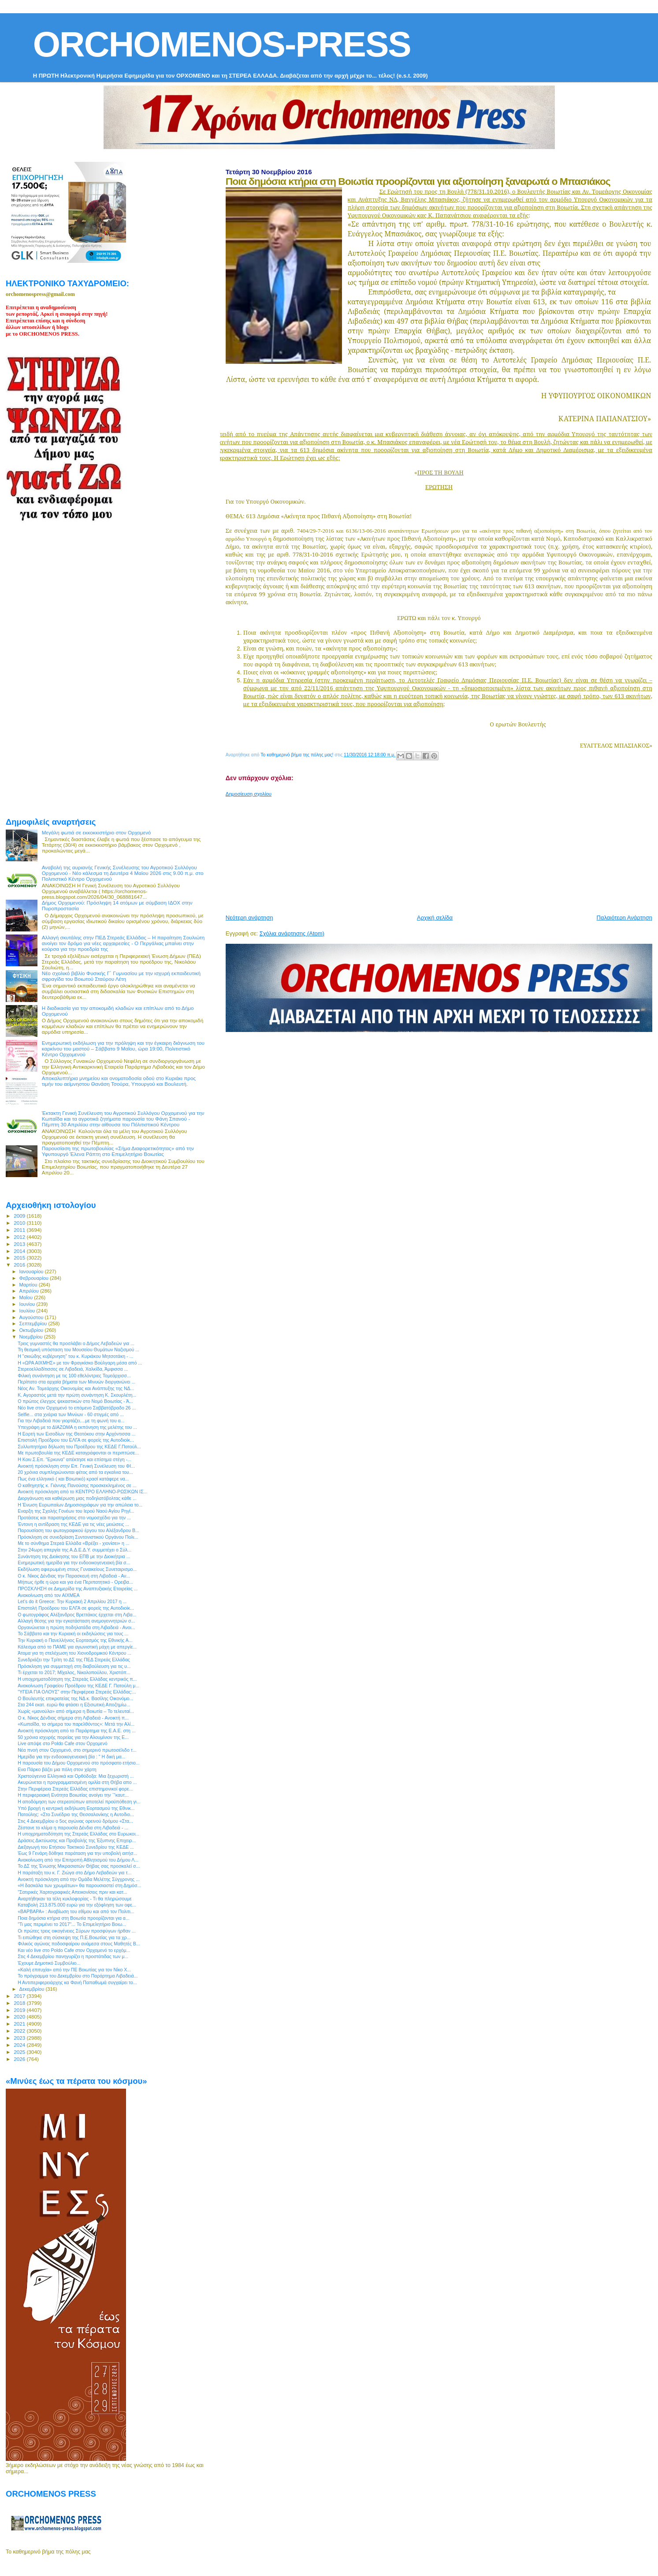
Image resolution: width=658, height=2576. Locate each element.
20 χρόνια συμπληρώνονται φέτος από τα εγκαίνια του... (75, 1472)
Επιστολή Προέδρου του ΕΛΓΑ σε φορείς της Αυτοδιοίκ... (76, 1440)
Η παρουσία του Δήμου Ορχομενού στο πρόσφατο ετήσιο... (79, 1762)
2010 (20, 1223)
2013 (20, 1244)
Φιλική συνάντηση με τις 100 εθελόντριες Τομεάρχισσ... (74, 1375)
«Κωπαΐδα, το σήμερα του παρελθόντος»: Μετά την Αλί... (76, 1724)
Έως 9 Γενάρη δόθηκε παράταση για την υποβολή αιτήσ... (77, 1853)
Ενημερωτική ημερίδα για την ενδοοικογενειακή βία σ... (74, 1562)
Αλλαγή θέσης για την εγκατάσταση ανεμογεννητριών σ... (76, 1620)
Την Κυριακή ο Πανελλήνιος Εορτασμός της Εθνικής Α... (75, 1640)
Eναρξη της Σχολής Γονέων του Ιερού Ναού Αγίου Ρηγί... (76, 1511)
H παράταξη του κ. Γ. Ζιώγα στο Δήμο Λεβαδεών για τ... (74, 1872)
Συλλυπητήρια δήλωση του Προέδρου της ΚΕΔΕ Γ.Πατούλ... (79, 1446)
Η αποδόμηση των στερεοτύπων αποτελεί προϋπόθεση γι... (79, 1801)
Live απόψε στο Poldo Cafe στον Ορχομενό (63, 1743)
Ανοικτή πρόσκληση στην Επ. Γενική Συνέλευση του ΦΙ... (76, 1466)
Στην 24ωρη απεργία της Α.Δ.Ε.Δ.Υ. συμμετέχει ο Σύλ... (74, 1549)
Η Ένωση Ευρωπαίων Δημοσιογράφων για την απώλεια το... (80, 1504)
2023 (20, 2038)
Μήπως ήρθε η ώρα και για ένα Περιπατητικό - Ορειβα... (75, 1582)
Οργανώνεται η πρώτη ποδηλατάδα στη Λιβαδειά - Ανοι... (76, 1627)
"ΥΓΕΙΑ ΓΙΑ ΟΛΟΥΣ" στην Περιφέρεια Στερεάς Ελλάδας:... (77, 1691)
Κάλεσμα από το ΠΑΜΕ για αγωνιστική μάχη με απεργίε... (77, 1646)
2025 (20, 2052)
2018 (20, 2003)
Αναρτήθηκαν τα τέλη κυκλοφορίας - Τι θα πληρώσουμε (75, 1898)
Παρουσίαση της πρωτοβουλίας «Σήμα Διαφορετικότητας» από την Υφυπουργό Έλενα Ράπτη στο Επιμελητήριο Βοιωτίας (118, 1151)
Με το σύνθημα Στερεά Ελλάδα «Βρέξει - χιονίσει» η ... (73, 1543)
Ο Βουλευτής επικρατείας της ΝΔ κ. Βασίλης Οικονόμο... (75, 1698)
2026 (20, 2059)
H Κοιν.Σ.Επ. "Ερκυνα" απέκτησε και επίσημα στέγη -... (74, 1459)
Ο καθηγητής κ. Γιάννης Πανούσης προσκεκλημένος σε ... (77, 1485)
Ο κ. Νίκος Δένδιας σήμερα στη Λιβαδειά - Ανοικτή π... (73, 1717)
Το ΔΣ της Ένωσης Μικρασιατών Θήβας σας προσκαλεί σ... (79, 1866)
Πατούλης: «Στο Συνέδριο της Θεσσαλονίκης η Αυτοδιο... (76, 1814)
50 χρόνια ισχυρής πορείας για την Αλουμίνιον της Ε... (73, 1737)
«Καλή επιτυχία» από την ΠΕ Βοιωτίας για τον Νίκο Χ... (74, 1969)
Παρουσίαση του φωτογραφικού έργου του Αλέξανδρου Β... (78, 1530)
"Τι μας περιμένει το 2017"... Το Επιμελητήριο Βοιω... (72, 1924)
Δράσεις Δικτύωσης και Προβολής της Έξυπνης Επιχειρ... (77, 1840)
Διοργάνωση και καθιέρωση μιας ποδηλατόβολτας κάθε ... (77, 1498)
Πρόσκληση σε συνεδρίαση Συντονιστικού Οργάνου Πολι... (78, 1537)
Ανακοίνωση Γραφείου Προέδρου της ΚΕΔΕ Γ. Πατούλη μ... (78, 1685)
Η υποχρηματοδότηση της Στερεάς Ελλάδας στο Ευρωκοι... (78, 1833)
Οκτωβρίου (32, 1330)
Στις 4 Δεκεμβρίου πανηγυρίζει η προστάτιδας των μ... (73, 1956)
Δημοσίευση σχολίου (248, 793)
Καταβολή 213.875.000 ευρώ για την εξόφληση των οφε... (77, 1904)
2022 (20, 2031)
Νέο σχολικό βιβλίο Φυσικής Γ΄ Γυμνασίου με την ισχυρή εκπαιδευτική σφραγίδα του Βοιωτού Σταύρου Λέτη (121, 976)
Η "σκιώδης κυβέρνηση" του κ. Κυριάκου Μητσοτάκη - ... (75, 1356)
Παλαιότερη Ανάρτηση (624, 917)
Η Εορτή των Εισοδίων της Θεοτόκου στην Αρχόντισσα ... (76, 1433)
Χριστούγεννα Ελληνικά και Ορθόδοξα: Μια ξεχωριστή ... (76, 1776)
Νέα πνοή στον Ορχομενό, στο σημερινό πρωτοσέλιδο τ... (77, 1750)
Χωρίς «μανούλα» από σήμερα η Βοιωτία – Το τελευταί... (76, 1711)
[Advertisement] (439, 852)
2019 (20, 2010)
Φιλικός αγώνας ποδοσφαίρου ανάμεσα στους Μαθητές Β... (79, 1943)
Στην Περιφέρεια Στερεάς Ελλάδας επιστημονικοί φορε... (75, 1788)
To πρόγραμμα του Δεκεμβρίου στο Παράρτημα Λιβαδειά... (78, 1975)
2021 (20, 2023)
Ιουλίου (28, 1310)
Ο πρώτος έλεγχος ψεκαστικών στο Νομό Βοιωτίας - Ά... (75, 1401)
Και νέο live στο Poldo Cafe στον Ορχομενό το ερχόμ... (74, 1950)
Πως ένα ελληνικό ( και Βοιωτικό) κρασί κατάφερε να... (73, 1478)
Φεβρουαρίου (34, 1278)
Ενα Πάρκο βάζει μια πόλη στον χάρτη (57, 1769)
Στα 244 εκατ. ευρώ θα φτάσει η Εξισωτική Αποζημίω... (74, 1704)
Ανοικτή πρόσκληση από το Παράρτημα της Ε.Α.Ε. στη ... (77, 1730)
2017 (20, 1996)
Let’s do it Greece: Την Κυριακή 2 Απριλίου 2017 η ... (72, 1601)
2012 (20, 1237)
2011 (20, 1230)
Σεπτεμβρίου (33, 1323)
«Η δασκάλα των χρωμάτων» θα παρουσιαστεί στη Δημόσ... (79, 1885)
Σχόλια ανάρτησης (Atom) (292, 933)
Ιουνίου (28, 1304)
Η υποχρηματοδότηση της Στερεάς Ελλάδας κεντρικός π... (77, 1679)
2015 (20, 1257)
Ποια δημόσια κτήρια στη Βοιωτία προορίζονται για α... (74, 1918)
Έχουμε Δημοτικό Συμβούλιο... (49, 1963)
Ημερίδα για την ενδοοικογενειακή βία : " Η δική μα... (71, 1756)
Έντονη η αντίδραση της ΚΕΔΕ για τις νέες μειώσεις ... (73, 1524)
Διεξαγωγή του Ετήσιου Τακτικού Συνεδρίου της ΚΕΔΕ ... (76, 1847)
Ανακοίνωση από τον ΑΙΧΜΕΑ (48, 1595)
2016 (20, 1264)
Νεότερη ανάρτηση (249, 917)
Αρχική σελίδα (435, 917)
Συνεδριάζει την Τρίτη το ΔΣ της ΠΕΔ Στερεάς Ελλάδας (74, 1659)
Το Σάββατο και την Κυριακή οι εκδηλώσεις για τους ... (73, 1633)
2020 (20, 2016)
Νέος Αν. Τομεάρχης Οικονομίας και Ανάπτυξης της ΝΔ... (76, 1388)
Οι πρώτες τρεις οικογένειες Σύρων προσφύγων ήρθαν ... (76, 1930)
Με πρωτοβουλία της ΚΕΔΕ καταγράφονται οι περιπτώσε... (78, 1452)
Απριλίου (29, 1291)
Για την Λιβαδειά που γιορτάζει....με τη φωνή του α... (71, 1420)
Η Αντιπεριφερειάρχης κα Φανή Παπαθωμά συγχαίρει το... (77, 1982)
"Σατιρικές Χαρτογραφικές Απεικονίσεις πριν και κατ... (72, 1892)
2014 (20, 1251)
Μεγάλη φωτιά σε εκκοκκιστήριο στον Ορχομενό (96, 832)
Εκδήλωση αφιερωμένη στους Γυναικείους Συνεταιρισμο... (77, 1569)
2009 (20, 1216)
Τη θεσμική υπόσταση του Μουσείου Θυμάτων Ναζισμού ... (78, 1349)
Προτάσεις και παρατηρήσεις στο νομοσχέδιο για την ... (74, 1517)
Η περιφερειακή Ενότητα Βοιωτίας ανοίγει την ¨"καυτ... (73, 1795)
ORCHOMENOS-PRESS (222, 44)
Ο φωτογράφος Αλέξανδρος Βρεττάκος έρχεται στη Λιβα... (77, 1614)
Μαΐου (26, 1297)
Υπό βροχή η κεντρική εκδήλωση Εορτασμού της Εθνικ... (76, 1808)
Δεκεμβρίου (32, 1989)
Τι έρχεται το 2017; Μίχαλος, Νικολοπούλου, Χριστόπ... (74, 1672)
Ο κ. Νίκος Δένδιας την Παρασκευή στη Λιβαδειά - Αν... (74, 1575)
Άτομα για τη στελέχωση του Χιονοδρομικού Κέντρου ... (74, 1653)
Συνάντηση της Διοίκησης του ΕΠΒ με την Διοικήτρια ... (74, 1556)
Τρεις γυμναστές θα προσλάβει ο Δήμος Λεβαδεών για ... (76, 1343)
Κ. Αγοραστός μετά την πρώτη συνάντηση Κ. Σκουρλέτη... (77, 1395)
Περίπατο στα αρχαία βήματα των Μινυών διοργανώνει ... (76, 1381)
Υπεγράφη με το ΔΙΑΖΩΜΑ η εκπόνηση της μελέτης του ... (77, 1427)
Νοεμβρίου (31, 1336)
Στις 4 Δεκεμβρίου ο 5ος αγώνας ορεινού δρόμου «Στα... (75, 1821)
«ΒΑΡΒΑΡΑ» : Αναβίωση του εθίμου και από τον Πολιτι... (76, 1911)
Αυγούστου (32, 1317)
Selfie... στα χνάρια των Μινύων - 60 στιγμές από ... (71, 1414)
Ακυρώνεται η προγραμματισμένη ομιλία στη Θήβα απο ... (77, 1782)
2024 (20, 2045)
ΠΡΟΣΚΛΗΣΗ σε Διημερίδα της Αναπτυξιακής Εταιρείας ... (78, 1588)
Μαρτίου (29, 1284)
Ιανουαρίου (32, 1271)
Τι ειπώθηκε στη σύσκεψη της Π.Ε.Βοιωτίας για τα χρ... (74, 1937)
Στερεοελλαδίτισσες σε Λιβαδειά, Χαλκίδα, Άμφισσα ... (73, 1369)
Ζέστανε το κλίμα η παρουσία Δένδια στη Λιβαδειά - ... (73, 1827)
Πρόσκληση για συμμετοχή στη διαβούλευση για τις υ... (74, 1666)
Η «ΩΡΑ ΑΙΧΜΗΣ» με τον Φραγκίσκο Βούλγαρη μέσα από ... (80, 1362)
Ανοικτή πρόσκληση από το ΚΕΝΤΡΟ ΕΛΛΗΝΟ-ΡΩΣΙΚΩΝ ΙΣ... (82, 1491)
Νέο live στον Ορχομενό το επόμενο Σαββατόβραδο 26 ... (77, 1407)
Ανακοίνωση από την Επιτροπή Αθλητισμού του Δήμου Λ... (78, 1859)
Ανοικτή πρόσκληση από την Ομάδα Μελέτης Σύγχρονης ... (79, 1879)
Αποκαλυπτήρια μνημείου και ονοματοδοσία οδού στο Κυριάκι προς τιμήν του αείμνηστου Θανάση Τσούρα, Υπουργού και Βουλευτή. (119, 1081)
